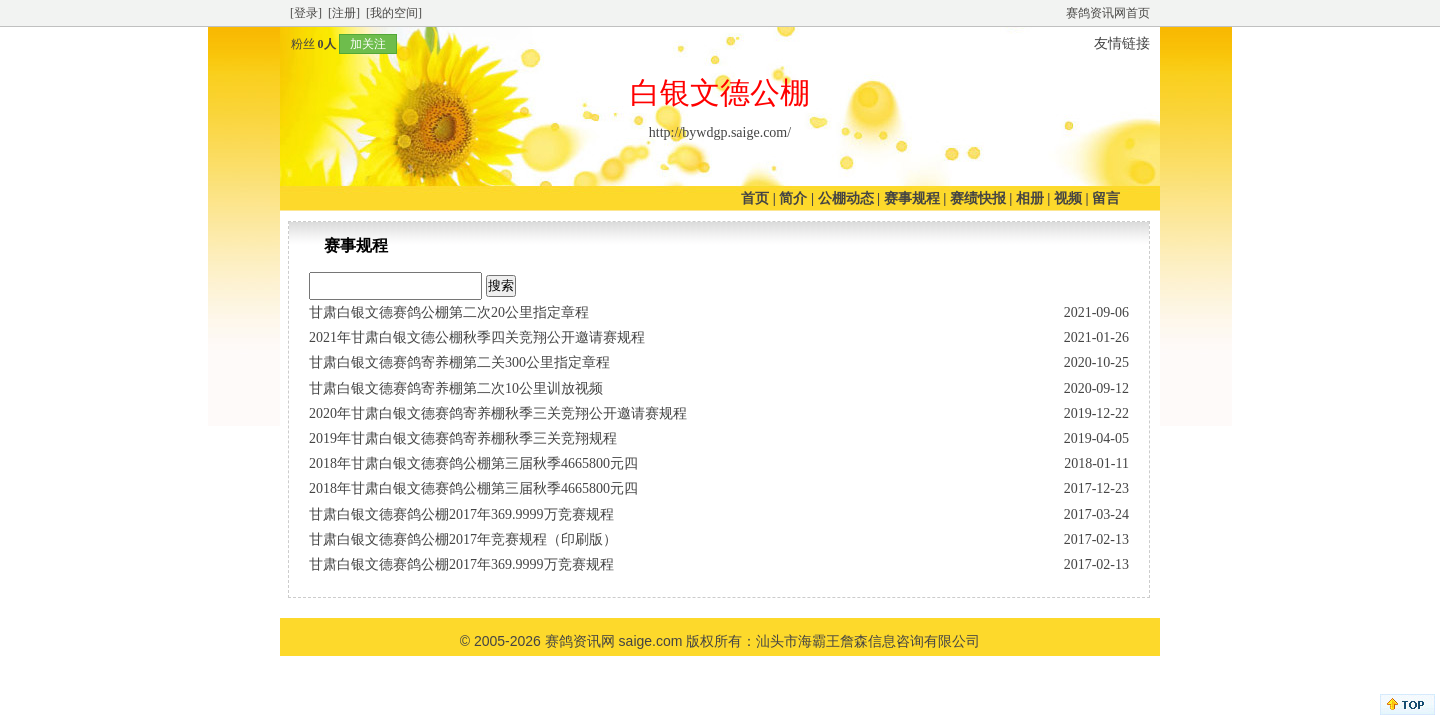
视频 (1068, 198)
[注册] (344, 13)
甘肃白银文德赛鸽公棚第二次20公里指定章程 (449, 312)
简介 (793, 198)
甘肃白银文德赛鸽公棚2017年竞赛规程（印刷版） (463, 539)
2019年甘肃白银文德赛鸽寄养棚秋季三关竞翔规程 (463, 438)
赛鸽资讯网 (580, 641)
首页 (755, 198)
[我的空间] (394, 13)
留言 (1106, 198)
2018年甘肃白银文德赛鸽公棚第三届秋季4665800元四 (473, 463)
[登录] (306, 13)
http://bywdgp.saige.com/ (720, 132)
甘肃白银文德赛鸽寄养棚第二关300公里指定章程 (459, 362)
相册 (1030, 198)
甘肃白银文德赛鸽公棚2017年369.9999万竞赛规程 (461, 514)
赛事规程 (912, 198)
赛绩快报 (978, 198)
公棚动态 (846, 198)
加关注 (368, 44)
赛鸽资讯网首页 (1108, 13)
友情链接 (1122, 43)
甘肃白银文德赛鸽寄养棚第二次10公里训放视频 (456, 388)
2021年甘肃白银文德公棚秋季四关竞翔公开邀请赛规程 (477, 337)
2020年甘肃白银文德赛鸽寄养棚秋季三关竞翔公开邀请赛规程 (498, 413)
